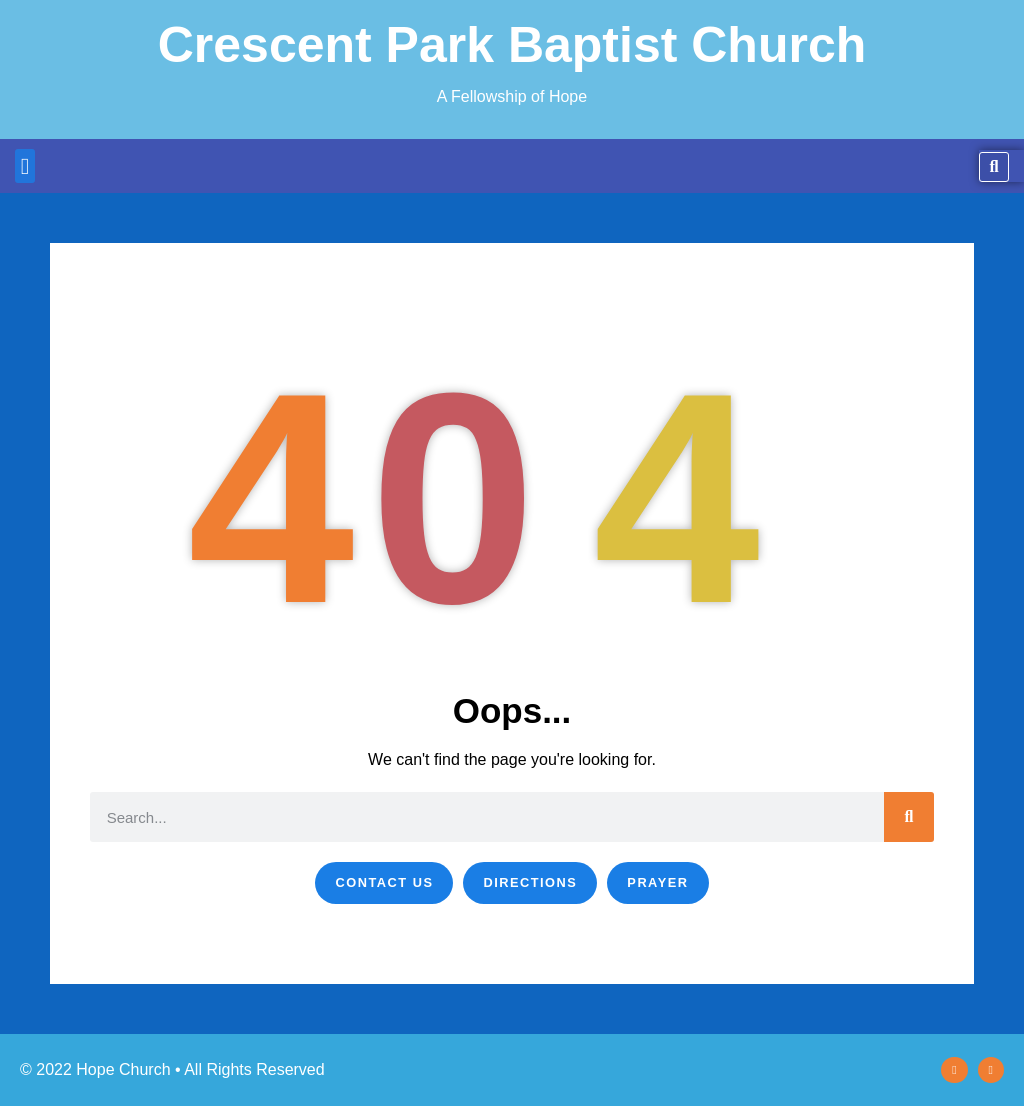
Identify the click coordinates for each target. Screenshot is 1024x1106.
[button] (25, 166)
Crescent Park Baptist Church (512, 45)
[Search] (909, 817)
